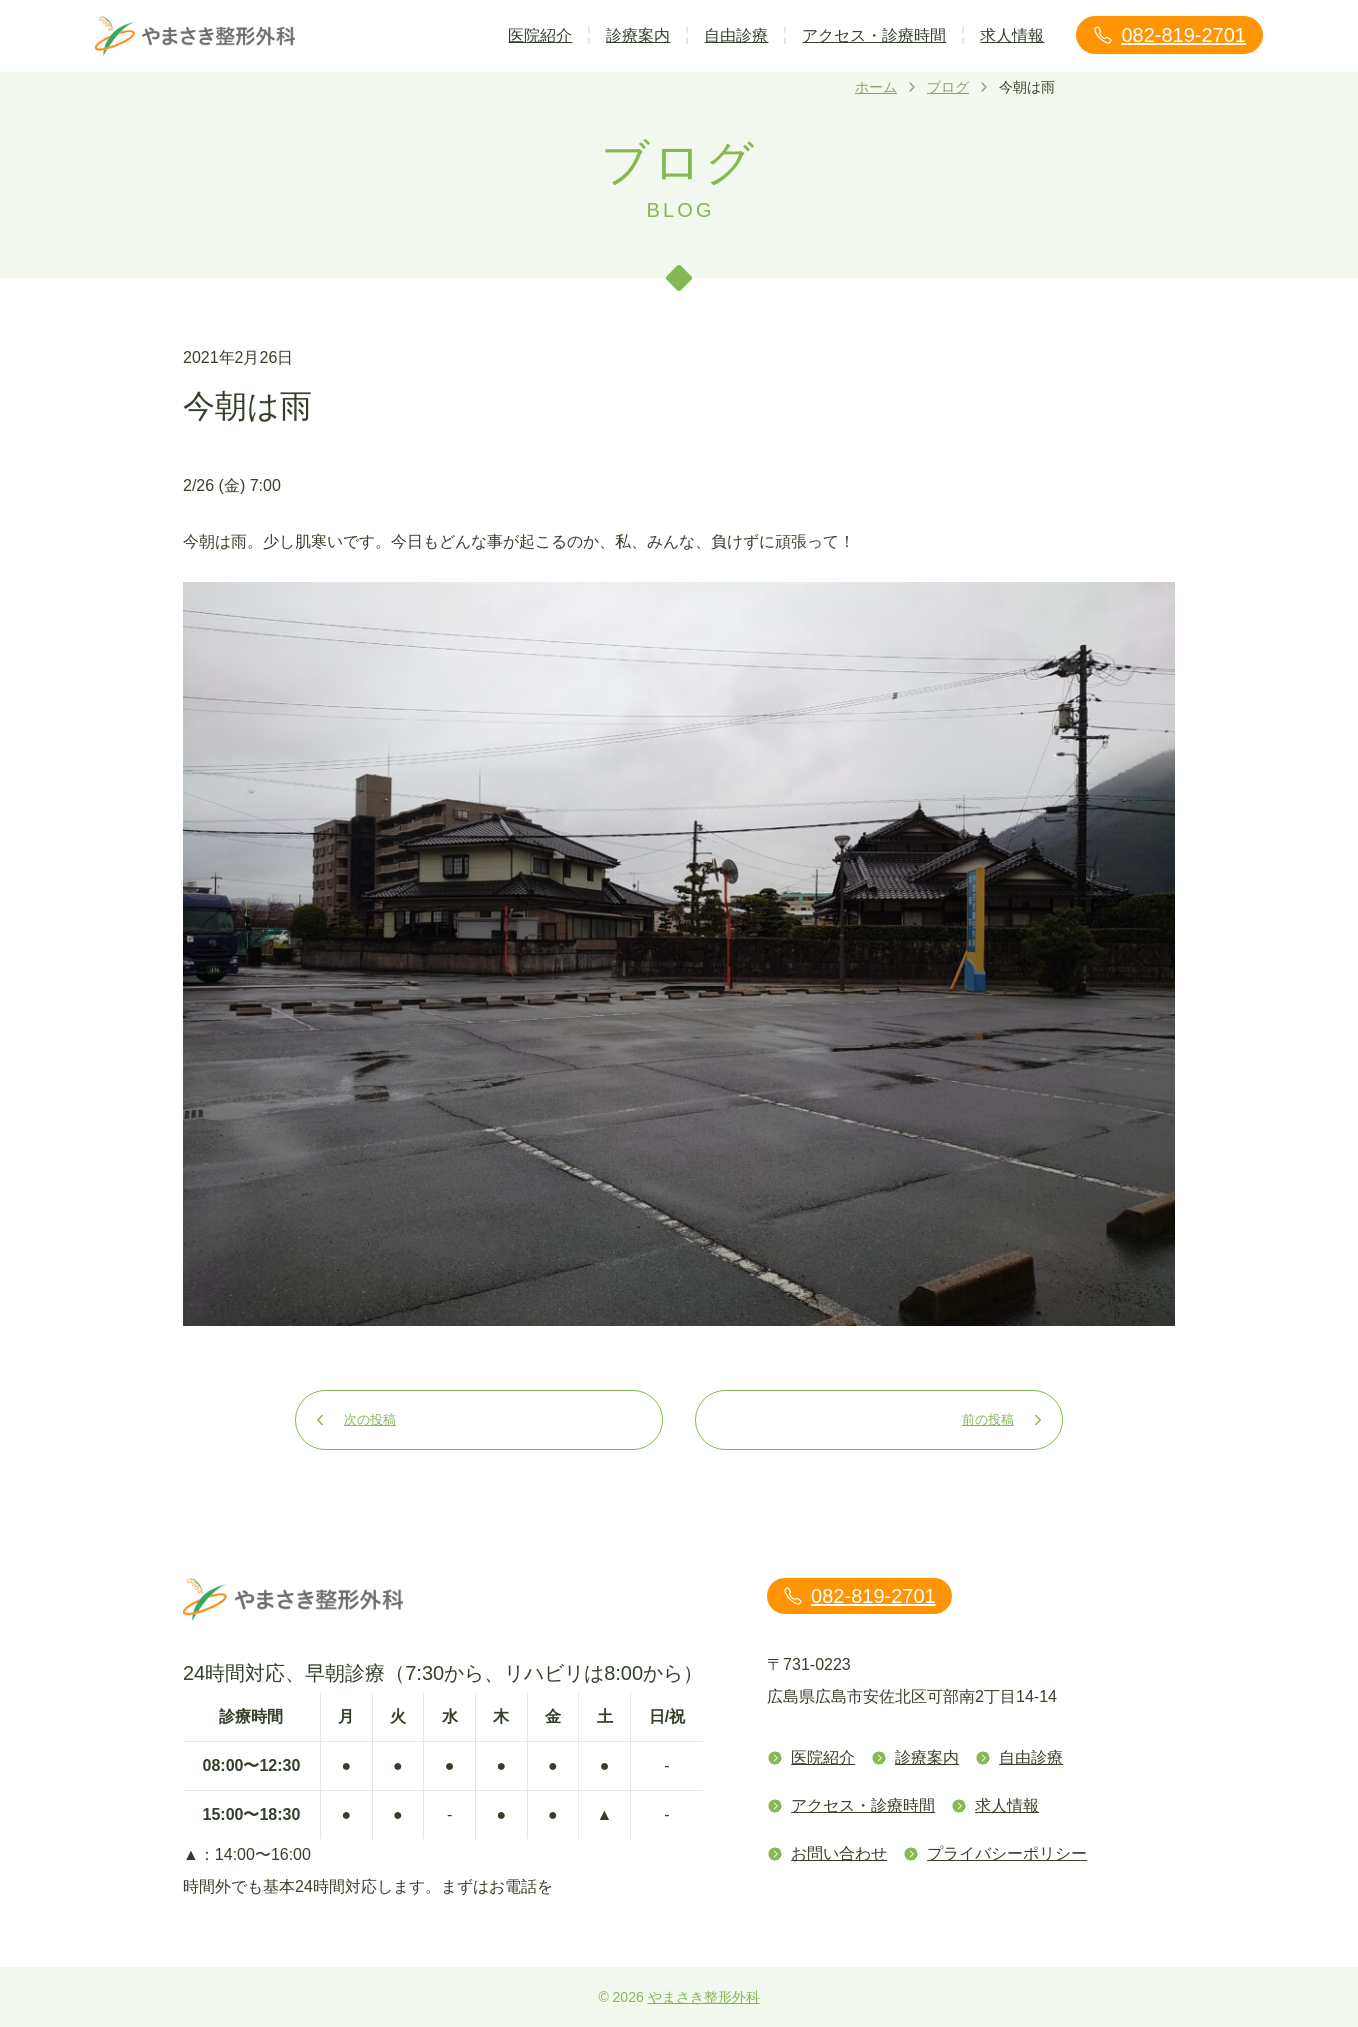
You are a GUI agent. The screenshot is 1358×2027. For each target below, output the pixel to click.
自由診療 (736, 35)
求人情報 (1012, 35)
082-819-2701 (1169, 35)
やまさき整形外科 (704, 1997)
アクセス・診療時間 (874, 35)
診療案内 (638, 35)
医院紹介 (540, 35)
